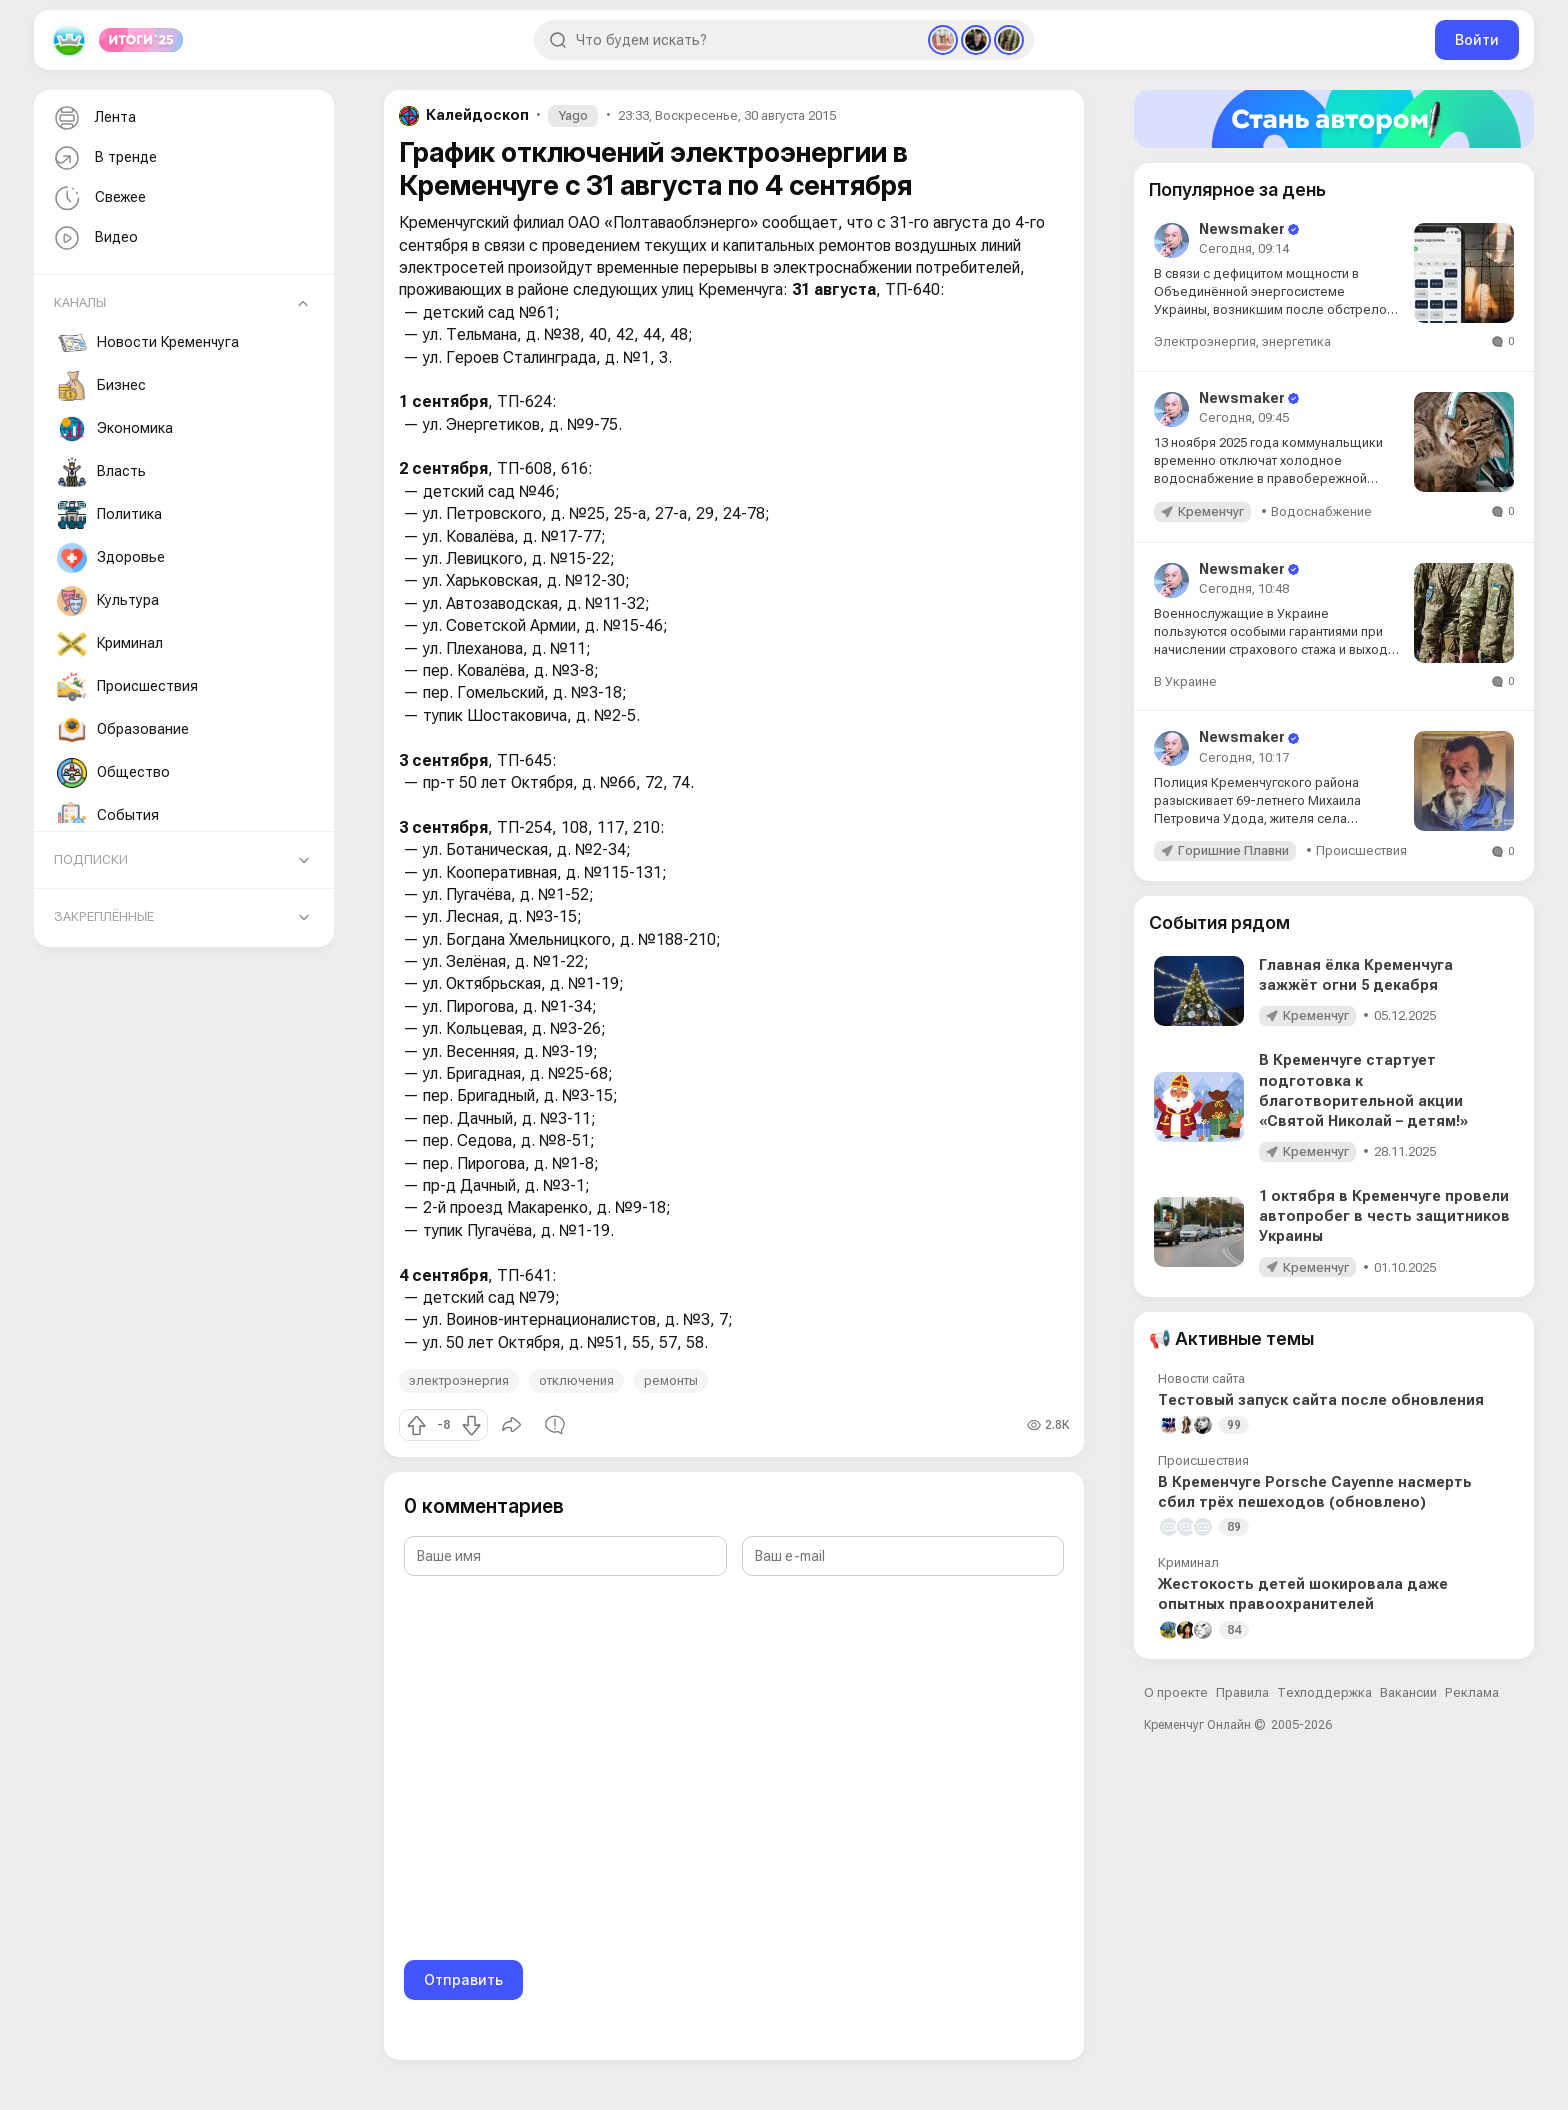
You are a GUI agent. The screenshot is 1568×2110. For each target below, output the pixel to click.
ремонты (671, 1380)
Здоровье (111, 558)
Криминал (110, 644)
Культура (108, 601)
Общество (113, 773)
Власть (101, 472)
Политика (109, 515)
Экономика (115, 429)
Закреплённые (104, 916)
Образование (123, 730)
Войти (1477, 39)
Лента (93, 118)
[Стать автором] (1334, 119)
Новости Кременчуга (148, 343)
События (108, 816)
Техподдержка (1324, 1692)
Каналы (80, 302)
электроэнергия (459, 1380)
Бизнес (101, 386)
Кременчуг (1211, 511)
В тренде (103, 158)
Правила (1242, 1692)
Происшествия (127, 687)
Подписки (91, 859)
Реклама (1472, 1692)
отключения (576, 1380)
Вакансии (1408, 1692)
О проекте (1176, 1692)
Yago (573, 115)
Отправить (463, 1979)
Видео (94, 238)
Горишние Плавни (1233, 850)
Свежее (98, 198)
